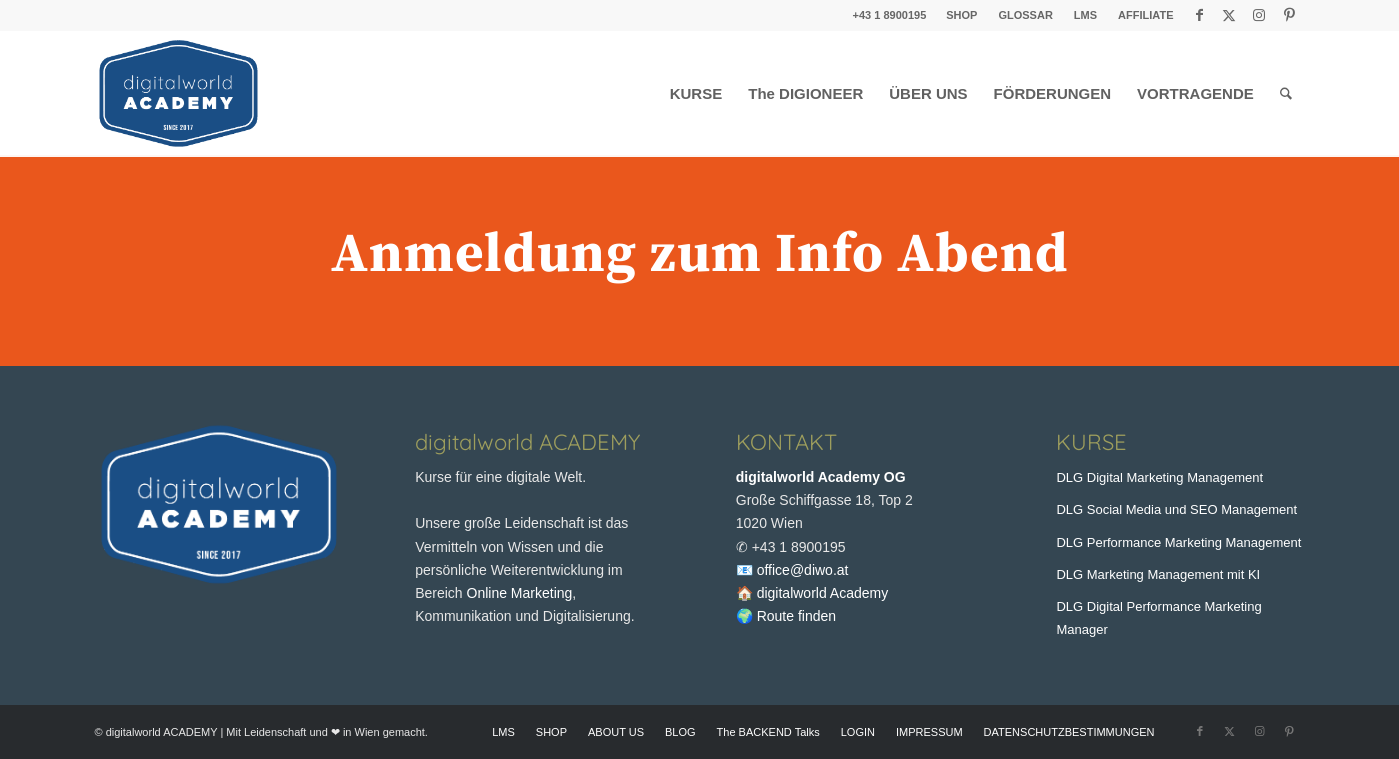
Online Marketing (520, 593)
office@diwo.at (803, 570)
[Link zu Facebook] (1199, 15)
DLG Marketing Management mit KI (1158, 574)
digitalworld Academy (823, 593)
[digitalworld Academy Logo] (178, 93)
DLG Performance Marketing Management (1178, 542)
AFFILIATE (1145, 15)
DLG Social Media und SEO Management (1176, 509)
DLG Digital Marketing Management (1159, 477)
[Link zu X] (1229, 15)
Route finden (796, 616)
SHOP (961, 15)
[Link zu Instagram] (1259, 15)
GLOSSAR (1025, 15)
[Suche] (1286, 93)
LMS (1085, 15)
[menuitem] (962, 15)
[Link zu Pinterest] (1290, 15)
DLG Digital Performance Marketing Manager (1158, 618)
